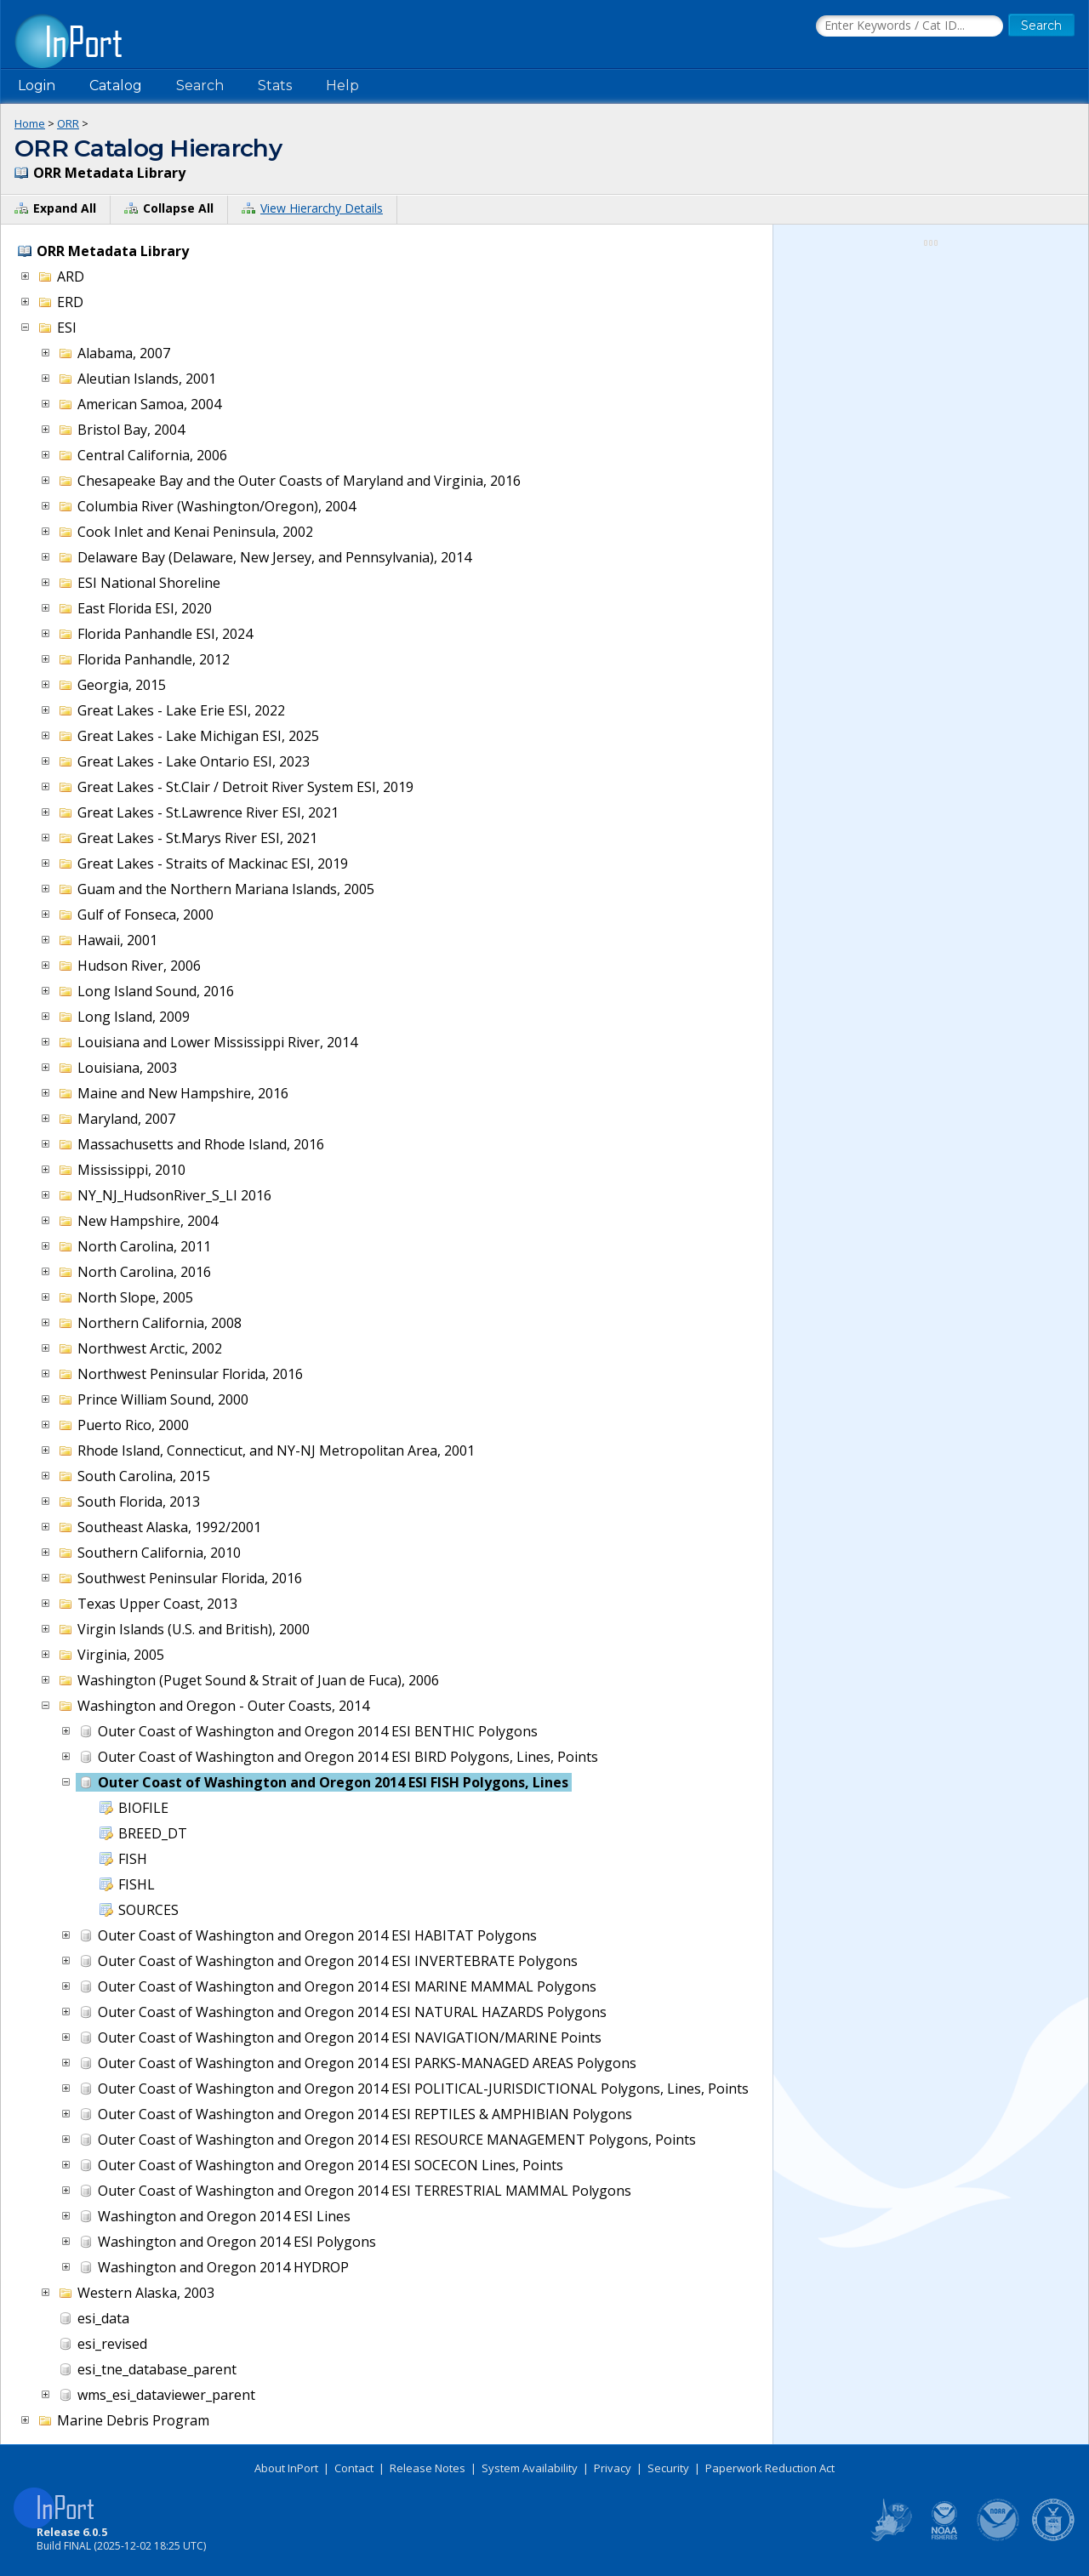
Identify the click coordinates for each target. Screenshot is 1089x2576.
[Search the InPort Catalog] (909, 26)
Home (29, 123)
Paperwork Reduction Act (770, 2468)
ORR (68, 123)
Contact (353, 2468)
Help (342, 85)
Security (668, 2468)
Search (200, 85)
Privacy (612, 2468)
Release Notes (427, 2468)
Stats (275, 85)
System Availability (530, 2468)
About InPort (286, 2468)
